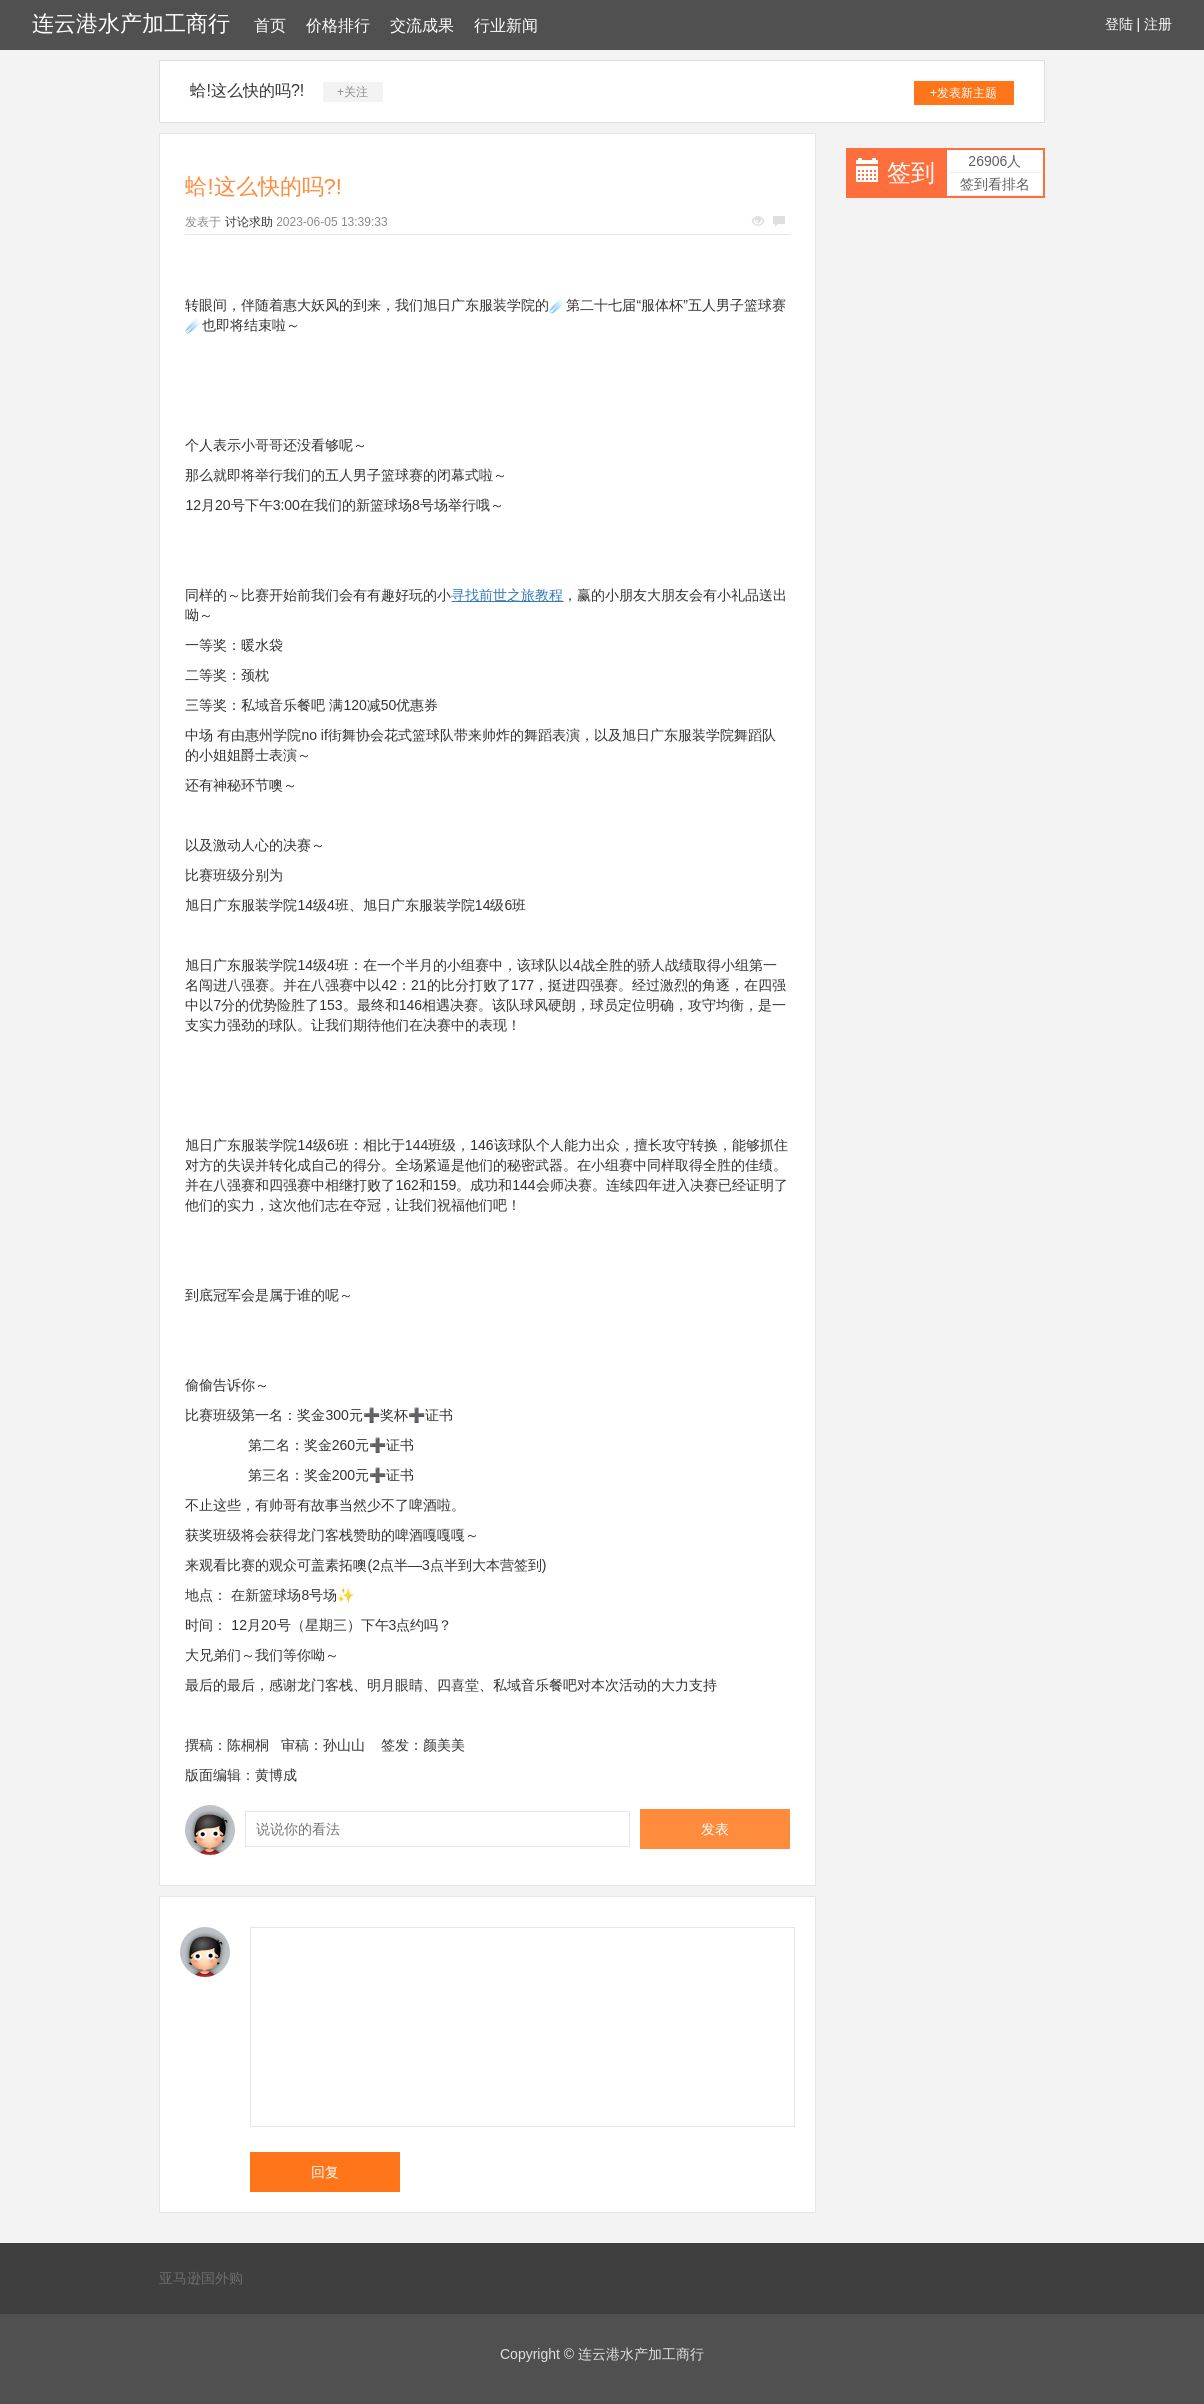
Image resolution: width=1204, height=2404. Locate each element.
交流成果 (422, 25)
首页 (270, 25)
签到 (911, 172)
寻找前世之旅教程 (507, 595)
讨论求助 (249, 222)
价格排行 (338, 25)
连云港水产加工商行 (131, 23)
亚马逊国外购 (201, 2278)
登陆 (1119, 24)
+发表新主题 (963, 93)
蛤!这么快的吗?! (247, 90)
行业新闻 (506, 25)
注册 (1158, 24)
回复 (325, 2172)
